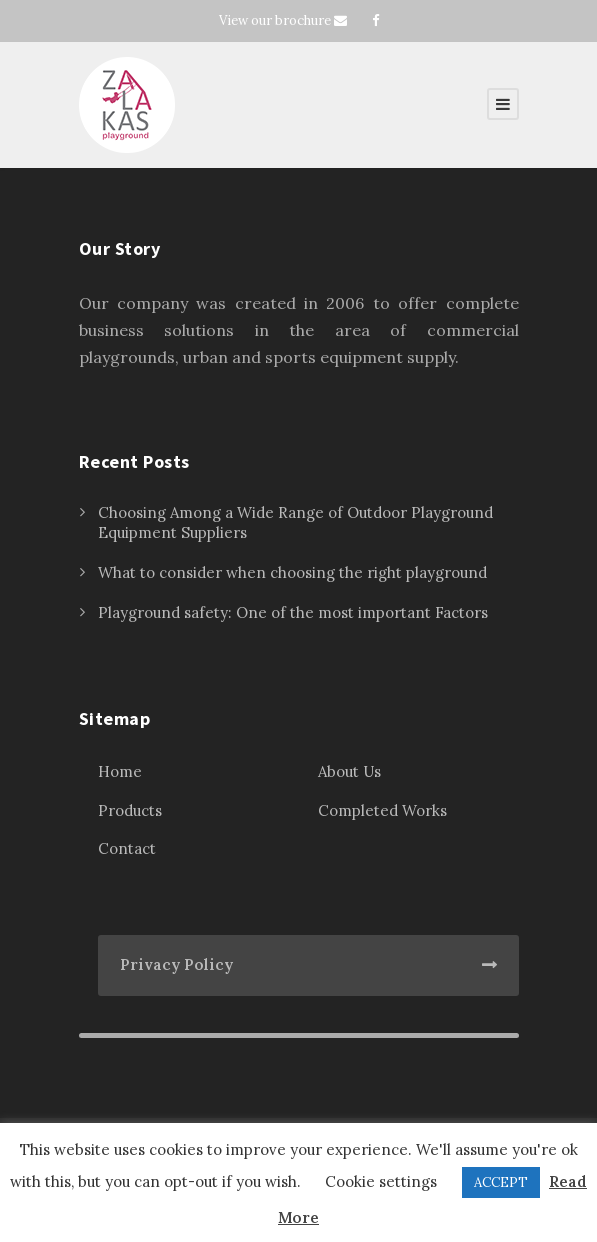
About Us (349, 771)
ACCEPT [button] (501, 1182)
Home (120, 771)
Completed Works (382, 810)
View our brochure (275, 20)
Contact (127, 848)
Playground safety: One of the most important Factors (293, 612)
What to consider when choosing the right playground (292, 572)
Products (130, 810)
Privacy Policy (176, 964)
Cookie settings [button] (381, 1181)
